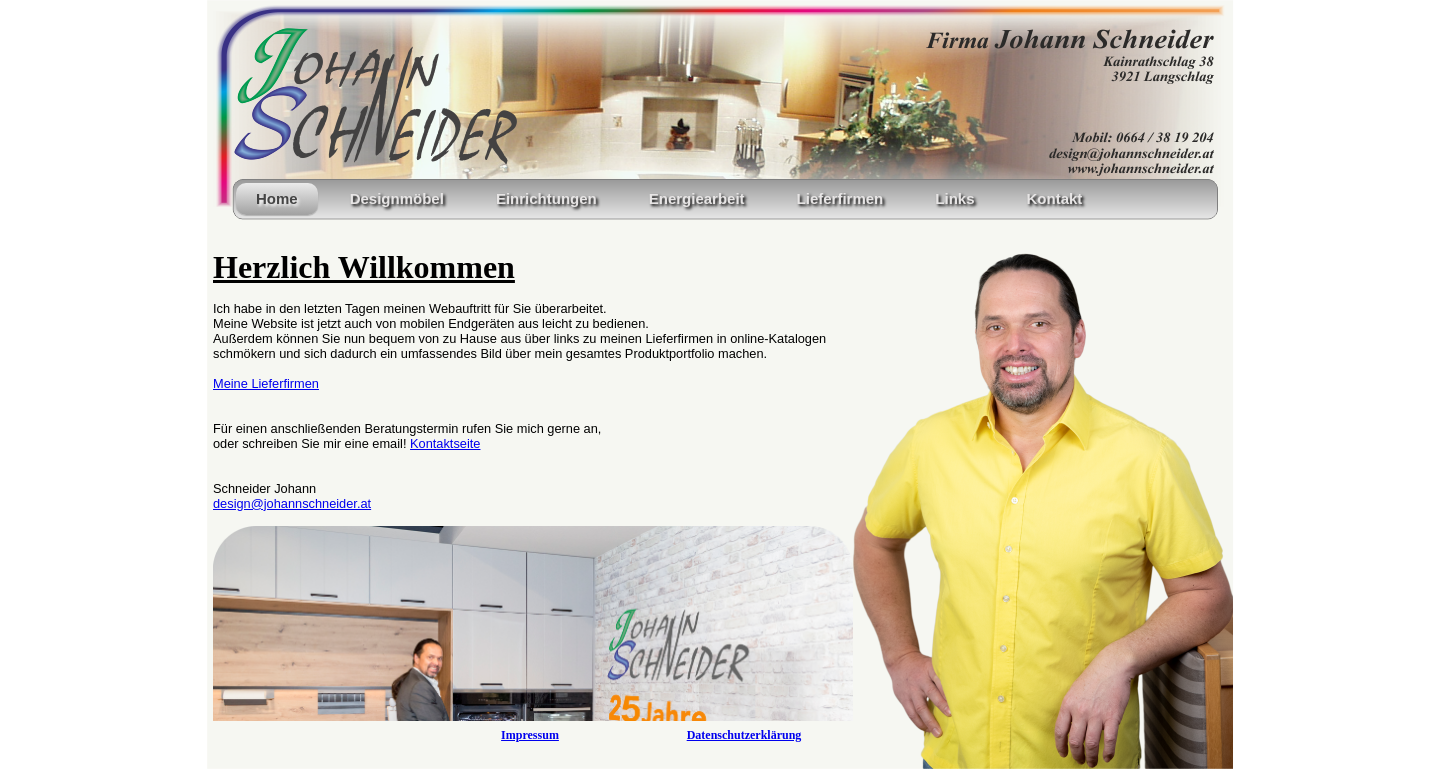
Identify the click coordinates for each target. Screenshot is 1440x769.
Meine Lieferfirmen (266, 383)
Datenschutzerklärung (744, 735)
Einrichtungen (546, 198)
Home (277, 198)
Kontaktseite (445, 443)
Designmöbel (397, 198)
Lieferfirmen (840, 198)
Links (954, 198)
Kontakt (1054, 198)
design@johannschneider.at (292, 503)
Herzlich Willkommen (364, 267)
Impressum (530, 735)
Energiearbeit (697, 198)
